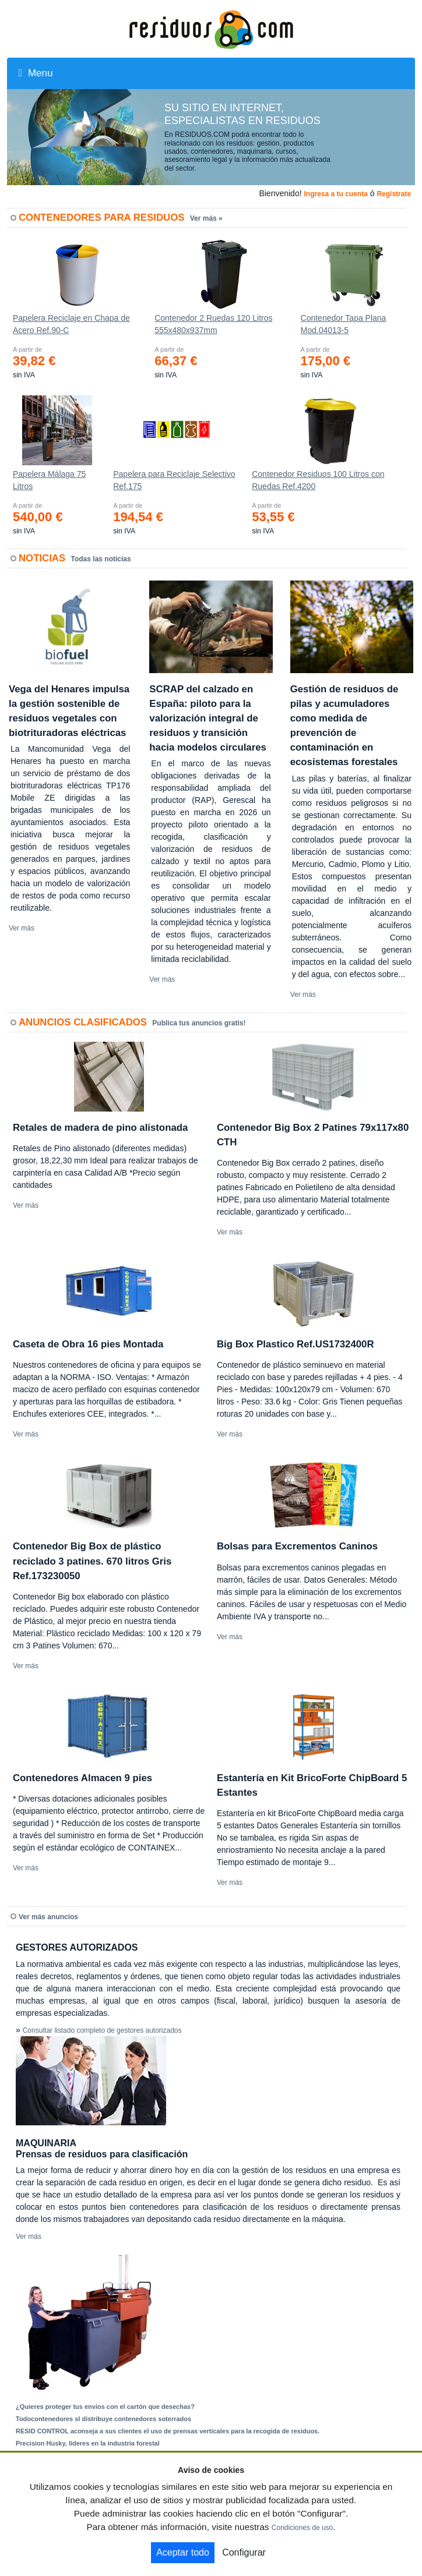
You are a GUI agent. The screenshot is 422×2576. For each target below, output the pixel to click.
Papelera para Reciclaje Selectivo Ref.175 (174, 480)
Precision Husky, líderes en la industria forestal (88, 2443)
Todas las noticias (101, 559)
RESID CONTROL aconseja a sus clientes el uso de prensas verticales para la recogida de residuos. (167, 2431)
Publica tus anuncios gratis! (198, 1023)
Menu (35, 73)
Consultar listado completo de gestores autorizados (102, 2030)
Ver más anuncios (48, 1917)
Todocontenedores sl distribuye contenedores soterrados (103, 2418)
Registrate (394, 194)
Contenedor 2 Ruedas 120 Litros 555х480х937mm (213, 324)
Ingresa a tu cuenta (335, 194)
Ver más (21, 928)
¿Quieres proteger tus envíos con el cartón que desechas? (105, 2406)
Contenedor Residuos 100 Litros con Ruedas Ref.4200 (318, 480)
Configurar (244, 2552)
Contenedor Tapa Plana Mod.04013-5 (343, 324)
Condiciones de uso (302, 2528)
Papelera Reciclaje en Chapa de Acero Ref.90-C (71, 324)
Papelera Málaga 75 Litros (49, 480)
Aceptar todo (182, 2552)
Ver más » (206, 218)
